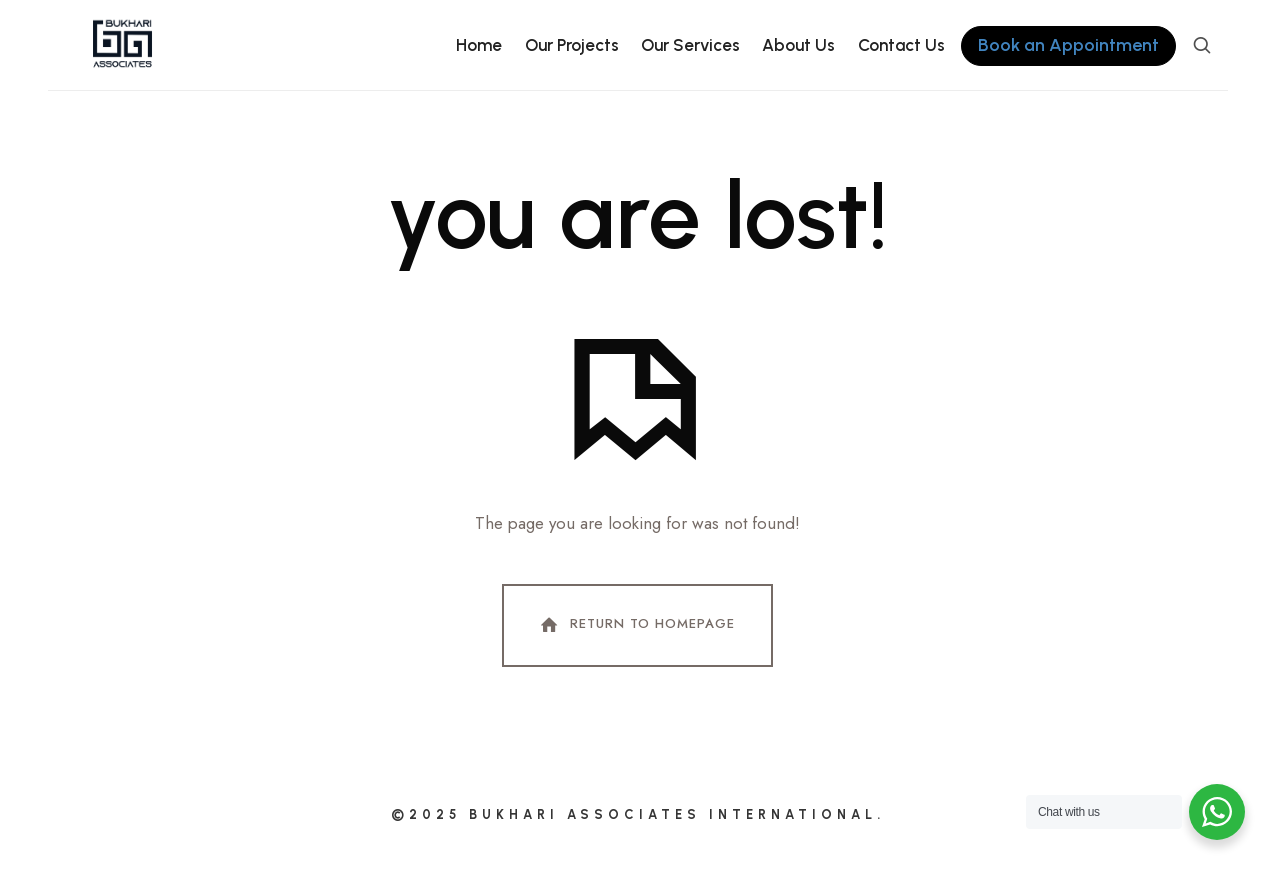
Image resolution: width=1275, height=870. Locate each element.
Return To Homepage (636, 625)
